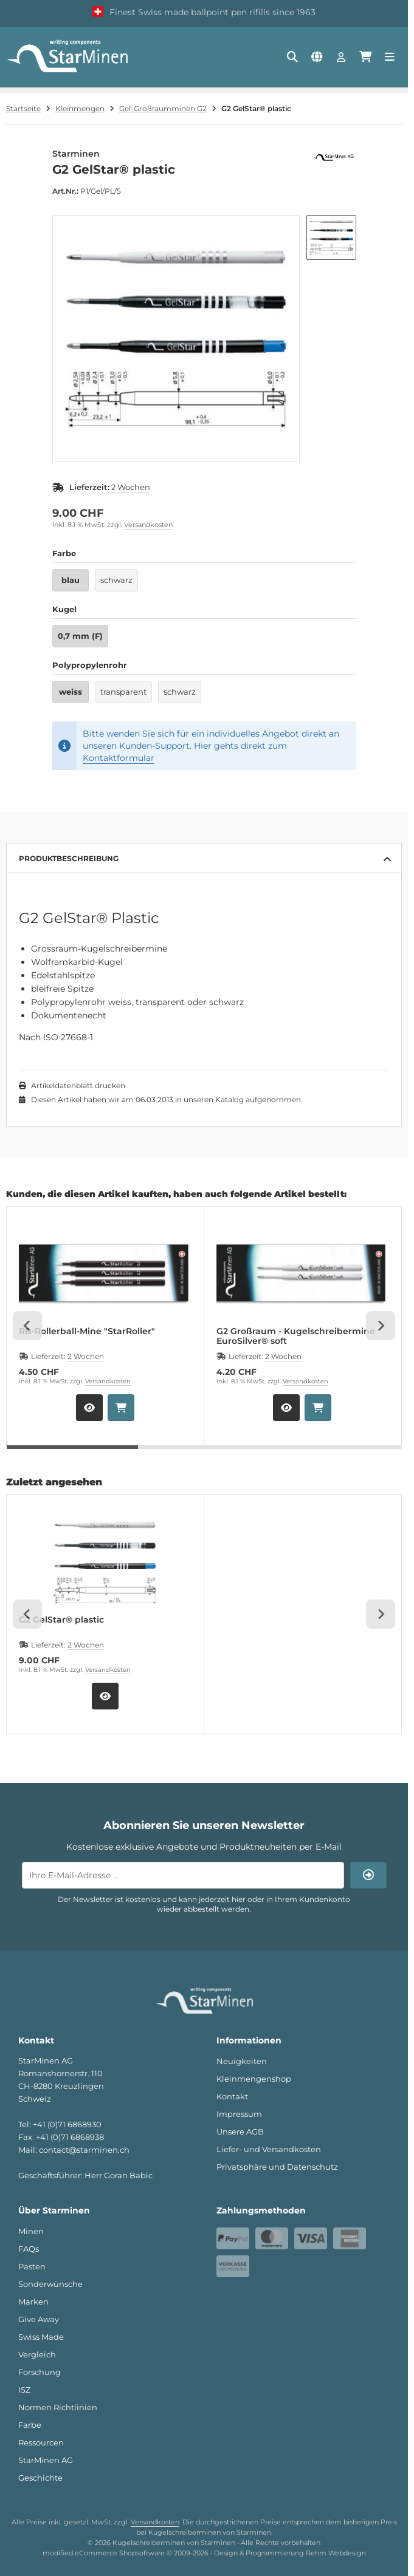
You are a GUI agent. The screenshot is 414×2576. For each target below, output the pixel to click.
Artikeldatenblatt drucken (78, 1085)
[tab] (72, 1454)
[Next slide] (380, 1325)
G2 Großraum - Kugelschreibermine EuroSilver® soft (295, 1336)
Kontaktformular (118, 757)
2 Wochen (130, 487)
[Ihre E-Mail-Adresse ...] (183, 1875)
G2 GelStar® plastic (61, 1620)
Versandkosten (148, 524)
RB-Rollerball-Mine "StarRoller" (87, 1331)
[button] (331, 237)
